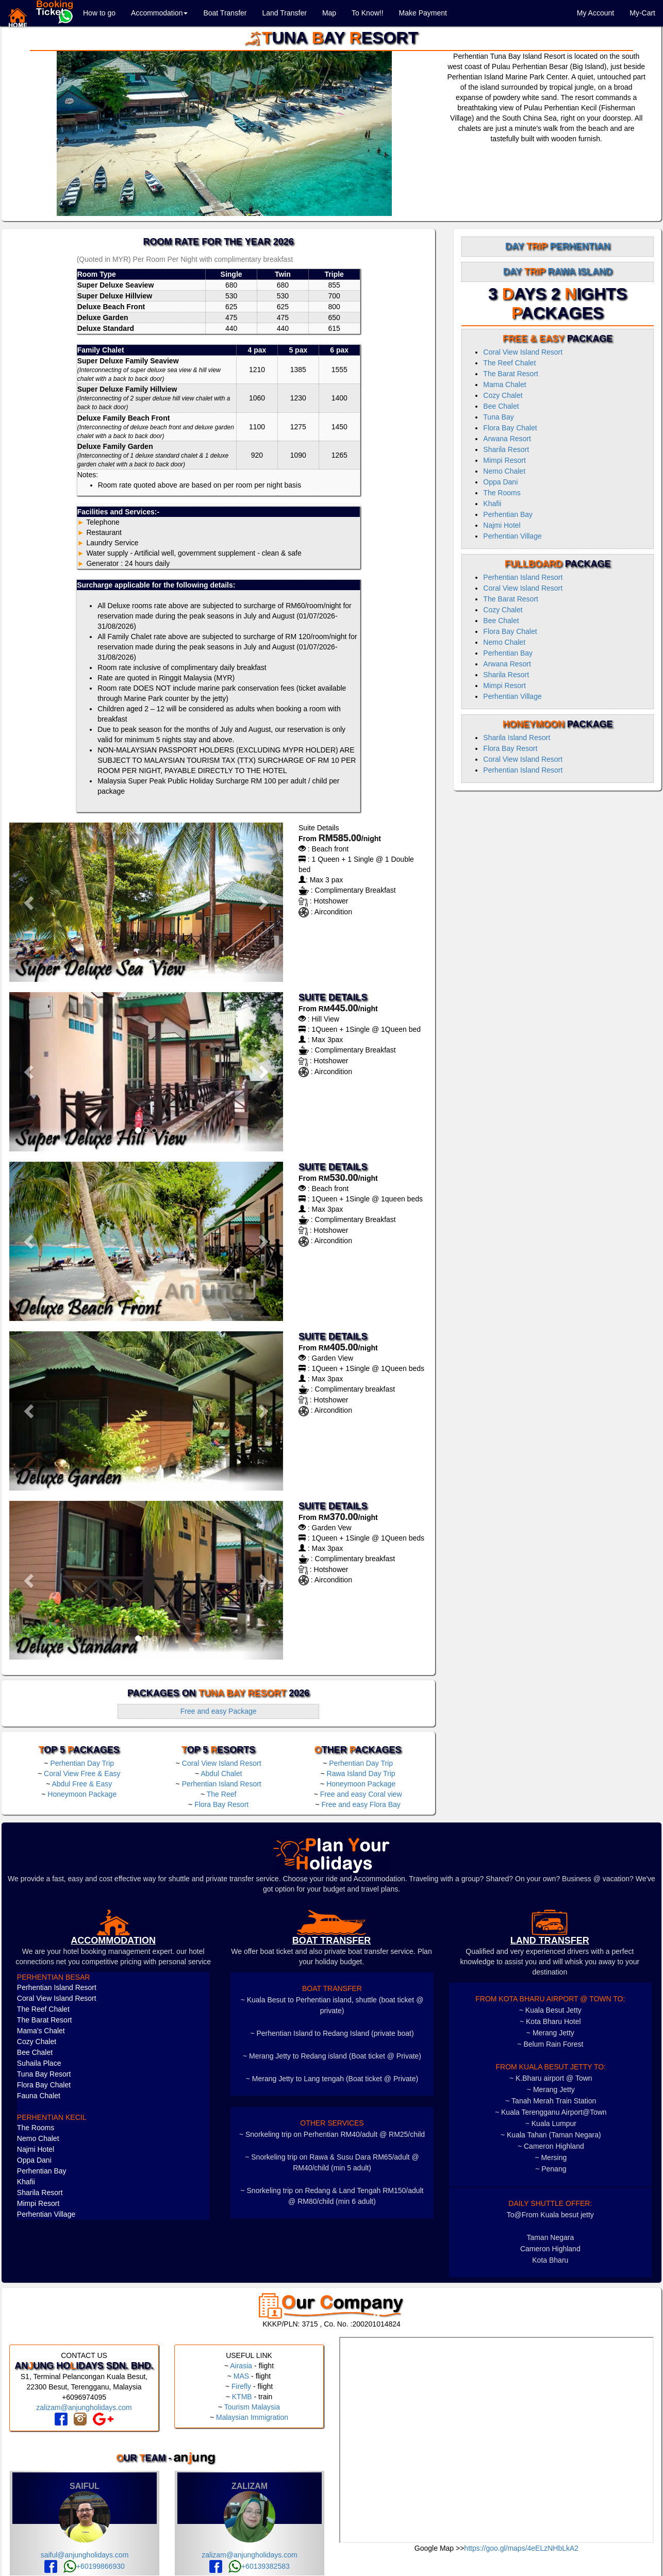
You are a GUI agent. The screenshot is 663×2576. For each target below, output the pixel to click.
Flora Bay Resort (221, 1804)
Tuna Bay (498, 417)
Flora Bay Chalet (510, 428)
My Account (595, 13)
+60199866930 (94, 2566)
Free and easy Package (218, 1711)
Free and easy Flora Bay (360, 1804)
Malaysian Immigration (252, 2417)
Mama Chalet (504, 384)
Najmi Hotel (501, 525)
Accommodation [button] (159, 13)
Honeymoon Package (82, 1794)
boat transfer (331, 1940)
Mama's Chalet (41, 2031)
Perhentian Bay (508, 514)
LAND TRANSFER (549, 1940)
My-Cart (642, 13)
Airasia (241, 2366)
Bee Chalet (501, 406)
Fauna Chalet (38, 2096)
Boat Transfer (224, 13)
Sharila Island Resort (516, 737)
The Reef (222, 1794)
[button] (30, 902)
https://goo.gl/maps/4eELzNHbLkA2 (521, 2548)
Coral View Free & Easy (82, 1773)
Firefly (241, 2386)
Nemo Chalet (504, 471)
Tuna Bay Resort (44, 2074)
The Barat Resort (510, 374)
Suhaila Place (39, 2063)
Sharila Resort (506, 449)
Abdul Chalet (221, 1773)
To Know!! (367, 13)
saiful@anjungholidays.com (85, 2555)
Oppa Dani (500, 482)
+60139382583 (259, 2566)
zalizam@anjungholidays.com (83, 2407)
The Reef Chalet (509, 363)
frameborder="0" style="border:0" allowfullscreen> (496, 2440)
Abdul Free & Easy (82, 1784)
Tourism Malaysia (252, 2407)
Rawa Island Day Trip (361, 1773)
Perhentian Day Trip (82, 1763)
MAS (241, 2376)
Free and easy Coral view (361, 1794)
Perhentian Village (512, 536)
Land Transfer (284, 13)
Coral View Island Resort (221, 1763)
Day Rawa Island (557, 271)
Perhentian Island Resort (221, 1784)
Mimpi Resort (504, 460)
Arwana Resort (507, 438)
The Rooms (501, 493)
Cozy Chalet (502, 395)
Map (329, 13)
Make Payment (423, 13)
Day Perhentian (557, 246)
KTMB (242, 2397)
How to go (99, 13)
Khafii (492, 503)
